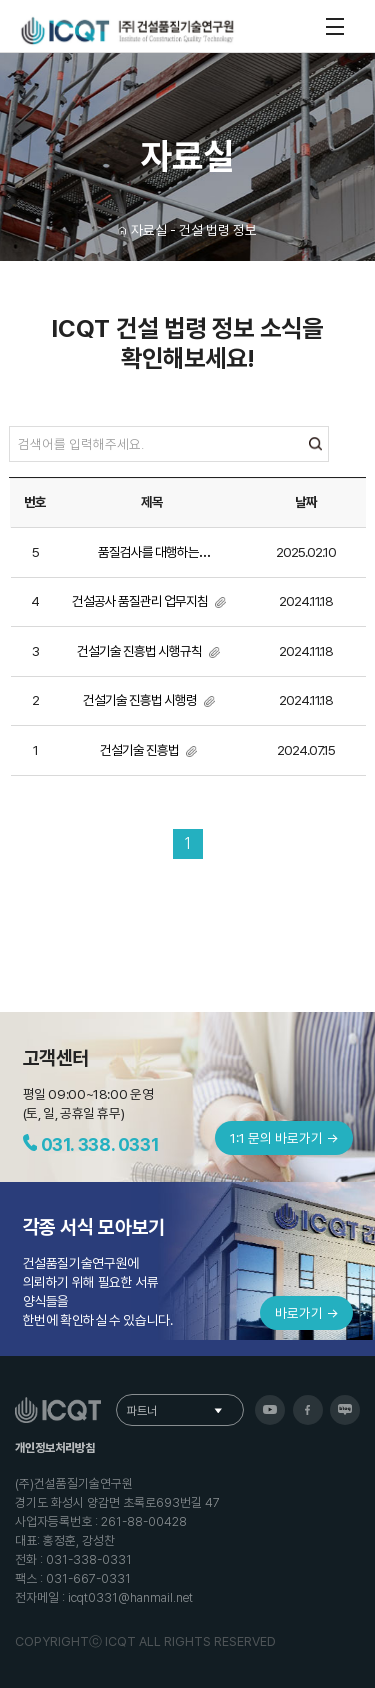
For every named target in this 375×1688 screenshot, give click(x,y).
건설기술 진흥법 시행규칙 (140, 651)
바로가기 (306, 1313)
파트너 (142, 1411)
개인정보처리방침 (55, 1448)
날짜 (306, 502)
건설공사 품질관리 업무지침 (141, 601)
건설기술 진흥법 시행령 (141, 700)
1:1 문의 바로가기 (284, 1138)
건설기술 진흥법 (140, 750)
